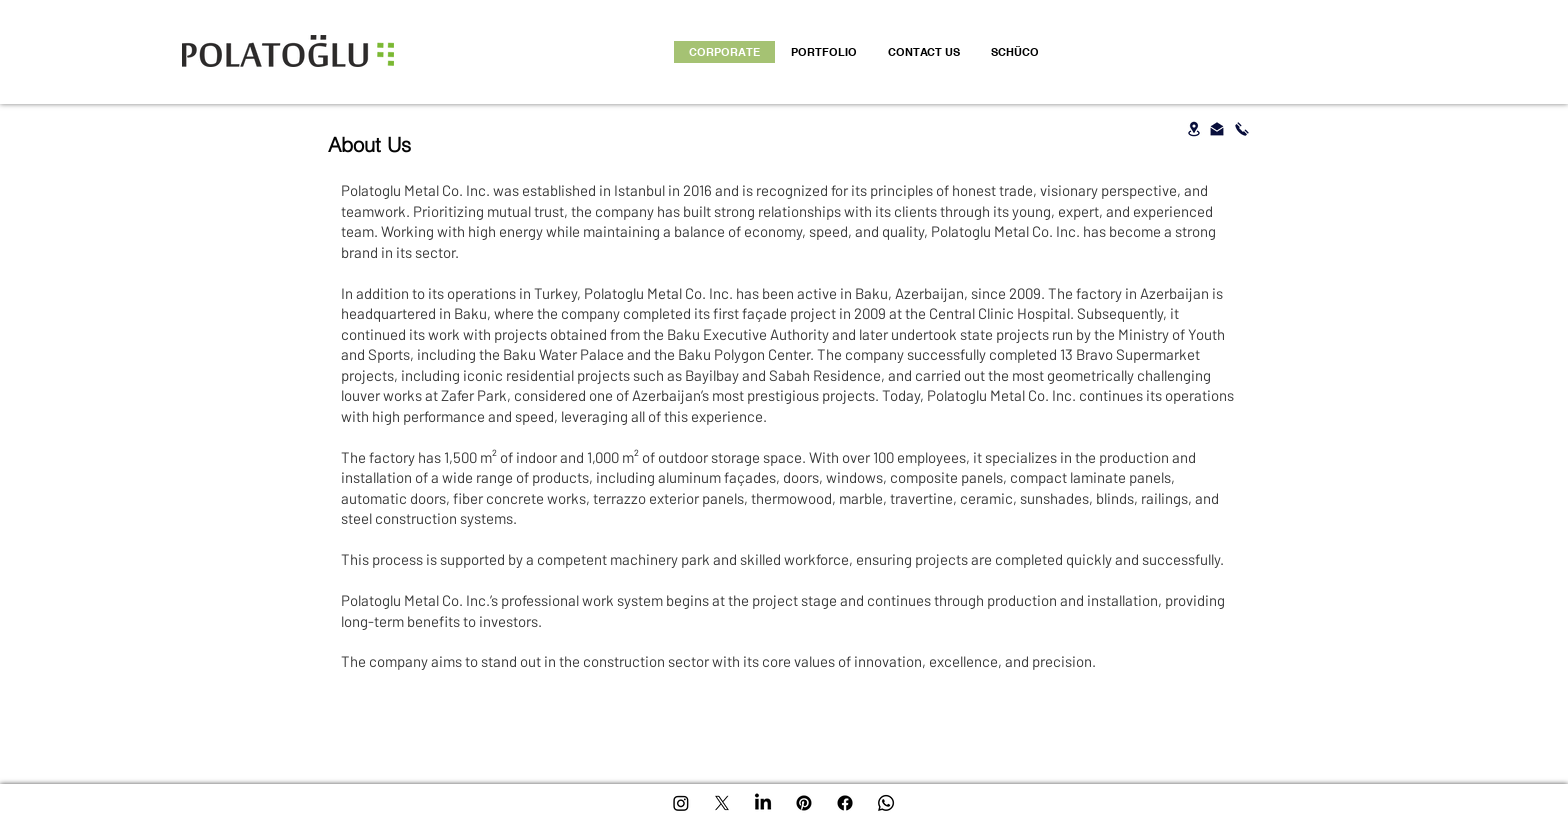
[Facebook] (845, 803)
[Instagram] (681, 803)
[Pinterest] (804, 803)
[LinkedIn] (763, 803)
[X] (722, 803)
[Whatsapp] (886, 803)
